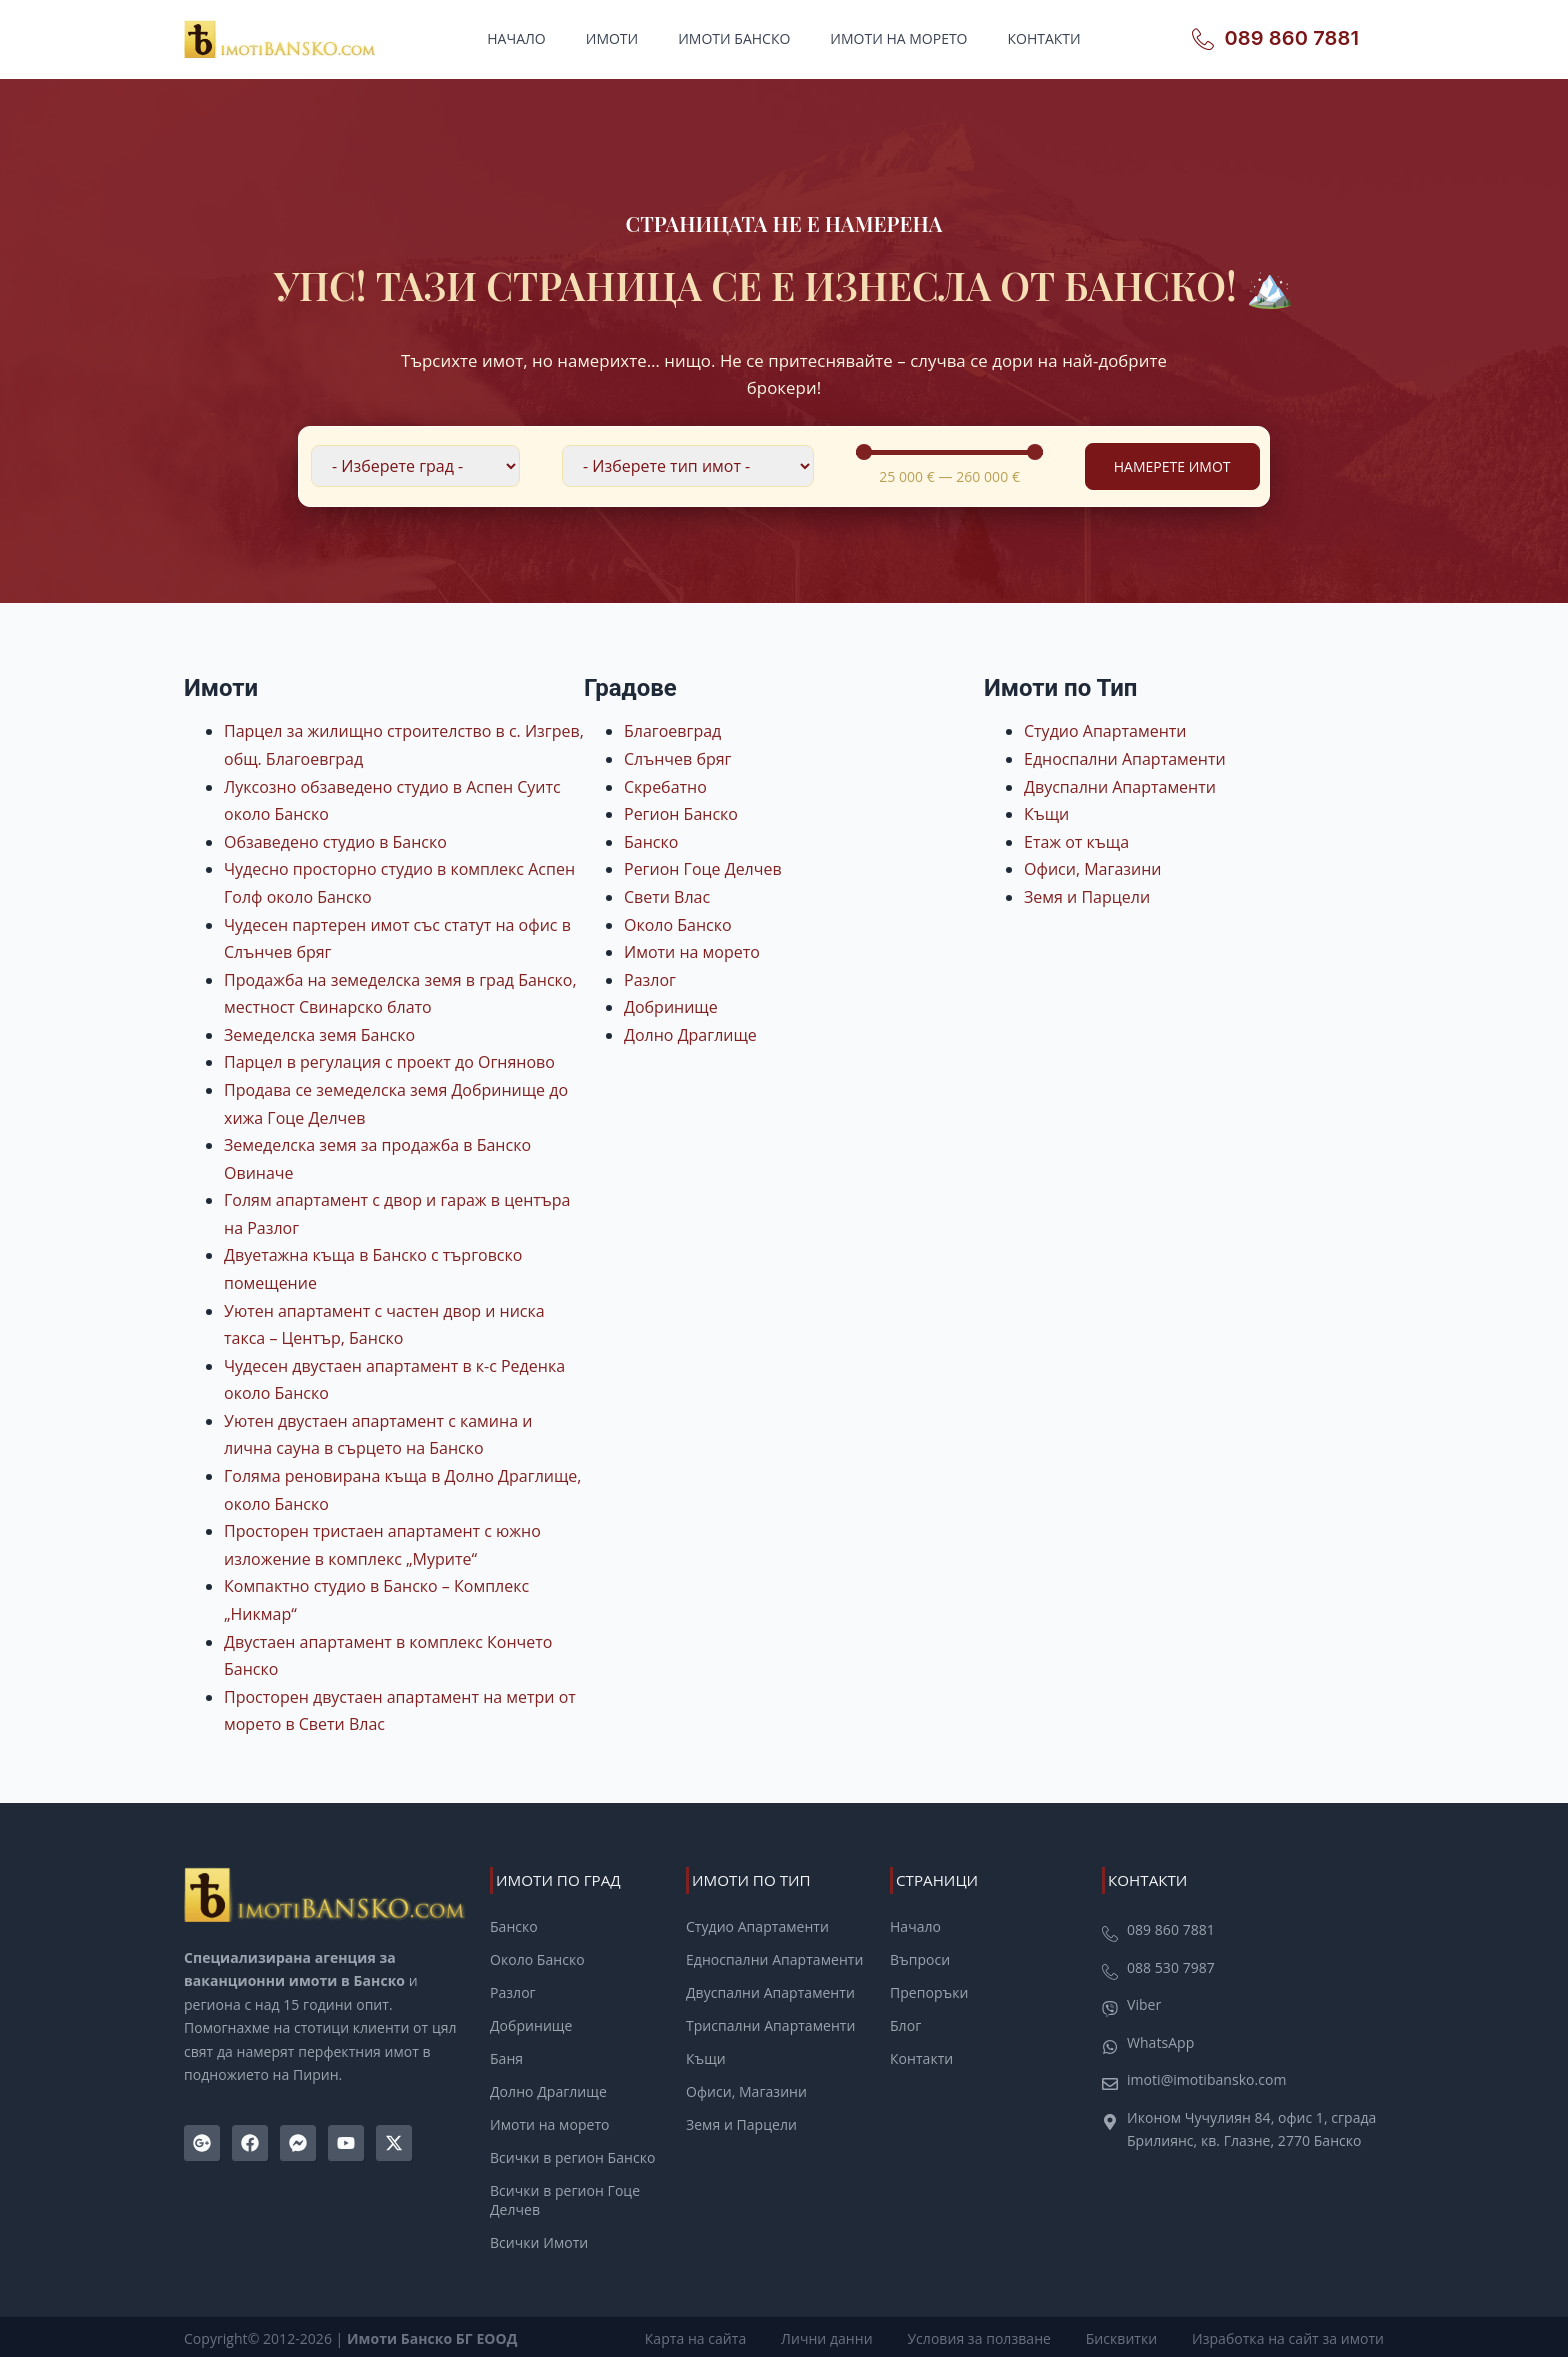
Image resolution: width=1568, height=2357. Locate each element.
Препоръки (929, 1993)
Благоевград (672, 731)
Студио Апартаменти (1105, 731)
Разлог (650, 980)
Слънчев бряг (677, 759)
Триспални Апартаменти (770, 2025)
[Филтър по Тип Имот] (688, 466)
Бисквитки (1124, 2335)
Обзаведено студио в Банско (335, 842)
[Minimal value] (949, 452)
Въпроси (920, 1960)
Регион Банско (681, 814)
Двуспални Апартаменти (1120, 787)
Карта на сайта (707, 2335)
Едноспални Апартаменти (1125, 759)
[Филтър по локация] (415, 466)
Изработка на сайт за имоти (1288, 2335)
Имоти (612, 38)
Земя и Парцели (1087, 897)
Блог (905, 2025)
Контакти (1044, 38)
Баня (506, 2058)
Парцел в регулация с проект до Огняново (389, 1062)
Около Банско (678, 925)
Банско (651, 842)
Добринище (671, 1007)
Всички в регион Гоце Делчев (565, 2198)
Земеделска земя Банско (319, 1035)
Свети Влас (667, 897)
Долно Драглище (690, 1035)
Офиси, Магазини (1092, 869)
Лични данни (835, 2335)
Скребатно (665, 787)
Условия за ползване (985, 2335)
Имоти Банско (734, 38)
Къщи (1046, 814)
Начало (516, 38)
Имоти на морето (898, 38)
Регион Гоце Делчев (703, 869)
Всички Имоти (539, 2240)
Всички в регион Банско (572, 2156)
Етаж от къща (1076, 842)
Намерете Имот (1172, 466)
